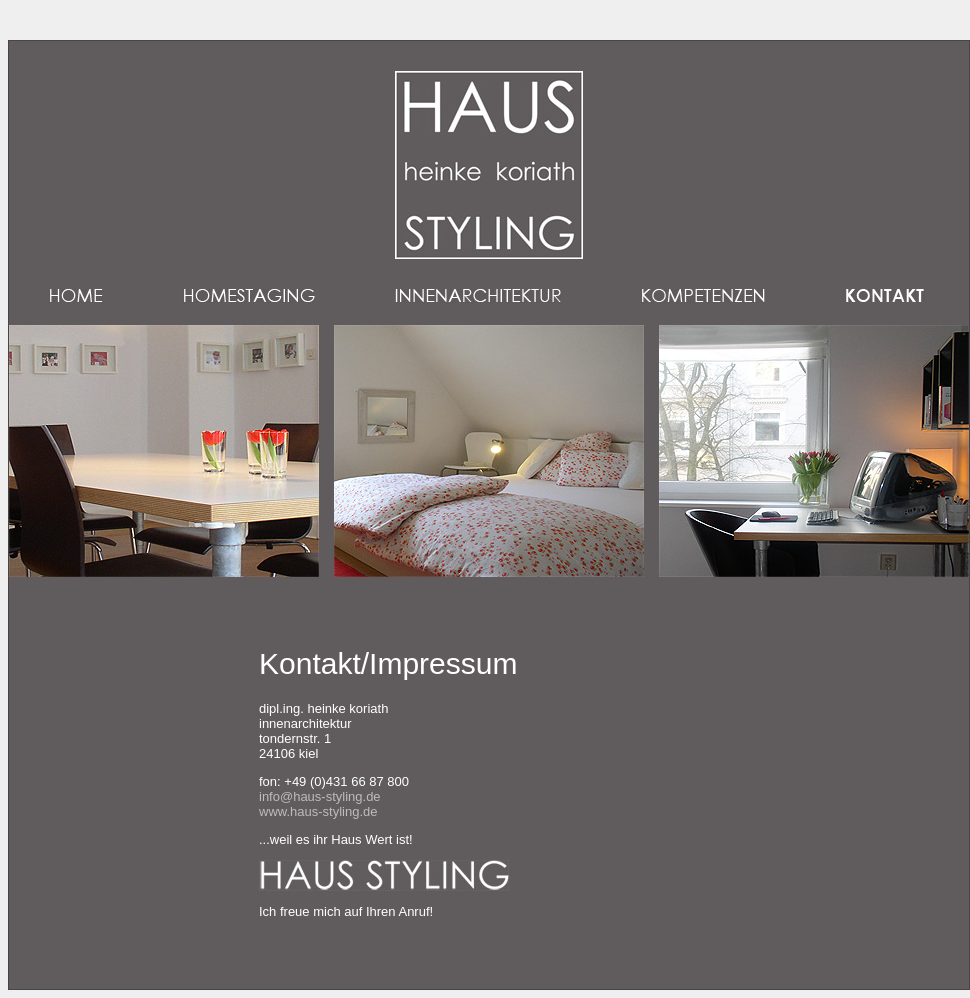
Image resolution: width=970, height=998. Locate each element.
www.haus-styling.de (318, 811)
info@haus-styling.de (320, 796)
